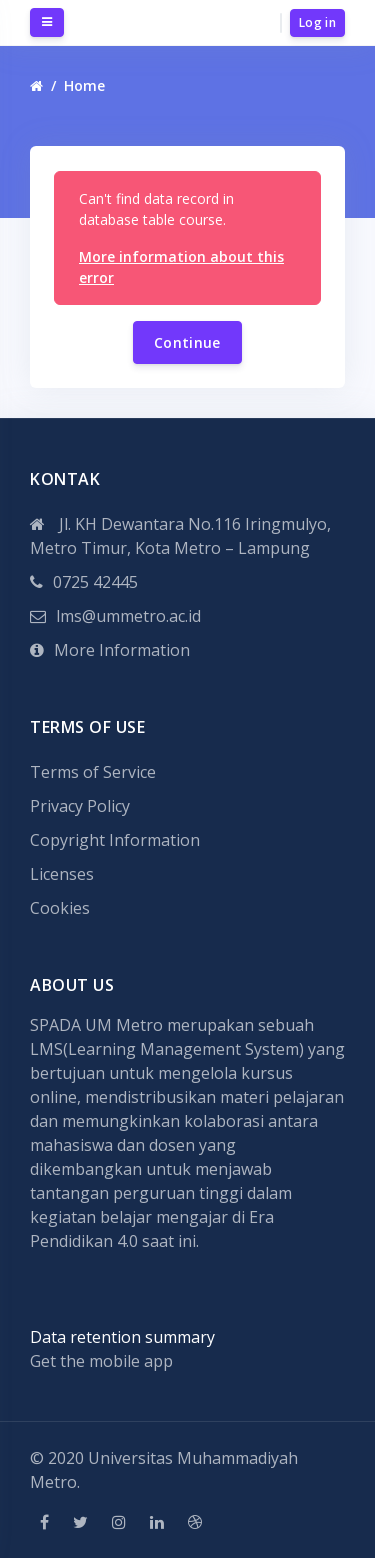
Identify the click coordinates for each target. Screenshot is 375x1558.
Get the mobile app (101, 1361)
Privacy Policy (80, 806)
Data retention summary (122, 1337)
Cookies (60, 908)
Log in (317, 22)
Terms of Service (93, 772)
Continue (187, 342)
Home (84, 85)
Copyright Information (115, 840)
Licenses (62, 874)
